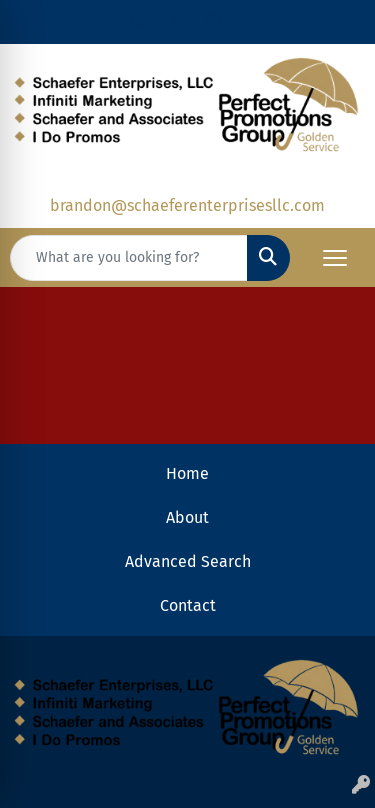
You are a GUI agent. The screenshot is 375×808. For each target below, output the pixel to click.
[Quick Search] (129, 258)
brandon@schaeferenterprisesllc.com (187, 205)
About (187, 517)
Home (187, 473)
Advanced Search (188, 561)
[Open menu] (335, 258)
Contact (188, 605)
